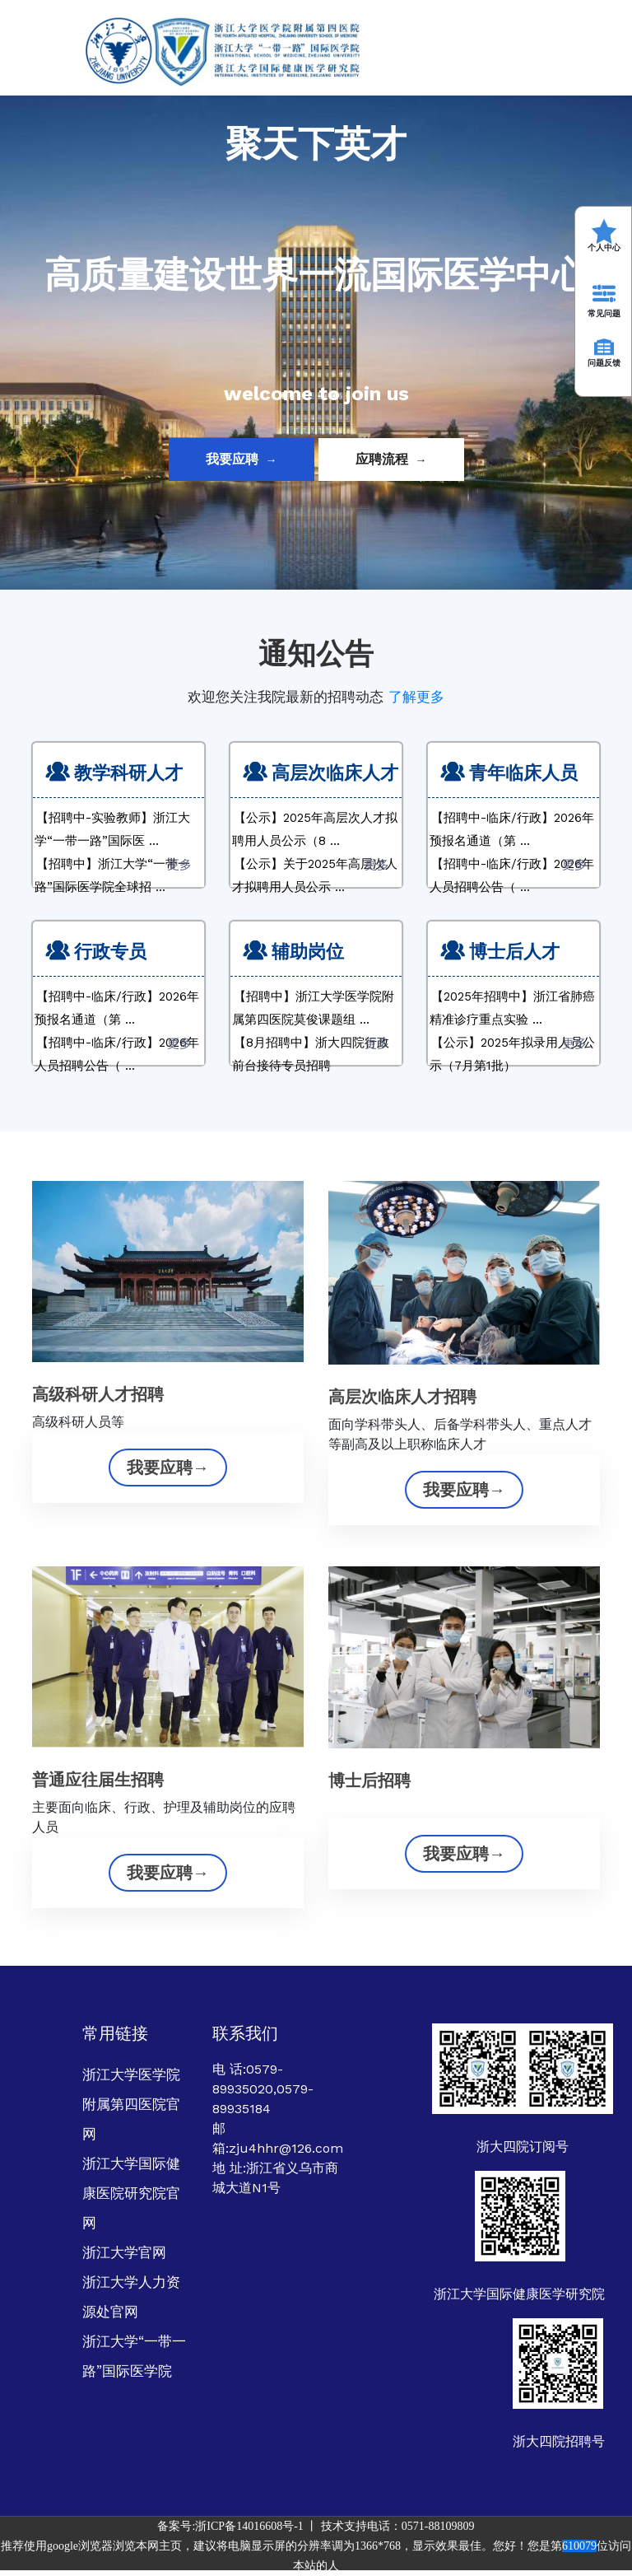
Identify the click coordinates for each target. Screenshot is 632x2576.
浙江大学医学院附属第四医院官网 (131, 2104)
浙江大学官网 (124, 2252)
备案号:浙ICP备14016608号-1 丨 (238, 2526)
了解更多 (416, 696)
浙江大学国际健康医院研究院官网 (131, 2193)
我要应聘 (241, 459)
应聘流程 (391, 459)
